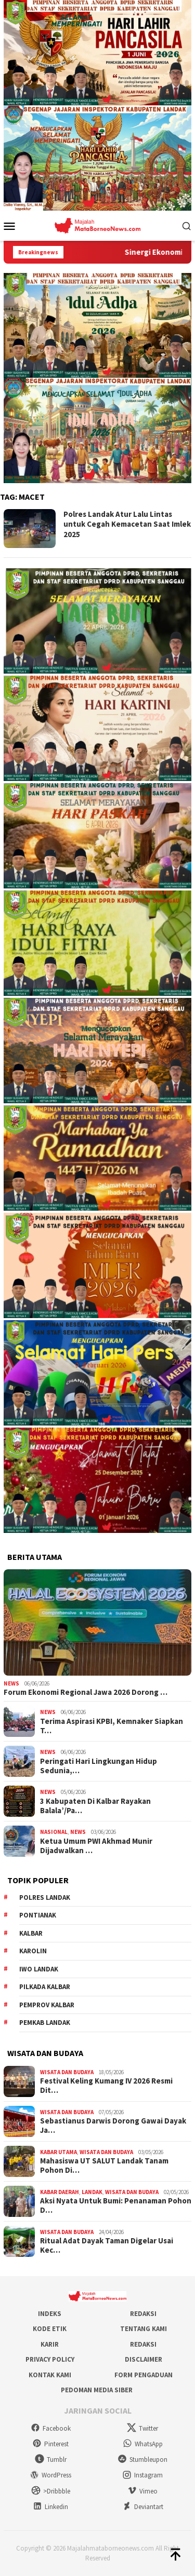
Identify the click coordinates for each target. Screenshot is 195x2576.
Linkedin (50, 2506)
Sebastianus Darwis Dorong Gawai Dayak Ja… (113, 2125)
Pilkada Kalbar (44, 1986)
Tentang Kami (143, 2328)
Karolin (33, 1951)
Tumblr (51, 2459)
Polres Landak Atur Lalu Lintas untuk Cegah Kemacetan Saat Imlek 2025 (127, 524)
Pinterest (50, 2444)
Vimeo (142, 2491)
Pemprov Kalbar (46, 2004)
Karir (50, 2344)
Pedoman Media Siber (97, 2390)
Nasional (54, 1831)
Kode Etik (50, 2328)
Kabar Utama (58, 2152)
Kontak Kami (50, 2375)
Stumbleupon (142, 2459)
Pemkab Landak (44, 2022)
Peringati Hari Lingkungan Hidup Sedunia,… (98, 1766)
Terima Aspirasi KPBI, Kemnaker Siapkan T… (111, 1726)
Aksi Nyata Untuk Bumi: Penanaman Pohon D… (115, 2205)
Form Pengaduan (143, 2375)
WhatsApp (143, 2444)
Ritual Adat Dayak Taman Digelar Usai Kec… (106, 2245)
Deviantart (142, 2506)
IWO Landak (38, 1969)
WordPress (50, 2475)
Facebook (51, 2428)
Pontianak (37, 1915)
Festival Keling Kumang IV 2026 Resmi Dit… (106, 2085)
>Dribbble (50, 2491)
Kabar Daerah (59, 2192)
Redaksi (143, 2313)
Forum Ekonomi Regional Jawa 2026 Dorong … (85, 1692)
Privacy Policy (49, 2359)
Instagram (142, 2475)
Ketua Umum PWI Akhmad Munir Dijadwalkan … (96, 1846)
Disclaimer (143, 2359)
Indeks (49, 2313)
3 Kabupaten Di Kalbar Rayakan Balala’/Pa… (95, 1806)
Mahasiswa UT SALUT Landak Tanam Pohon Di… (104, 2165)
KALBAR (31, 1933)
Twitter (142, 2428)
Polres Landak (44, 1897)
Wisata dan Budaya (67, 2072)
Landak (92, 2192)
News (11, 1683)
